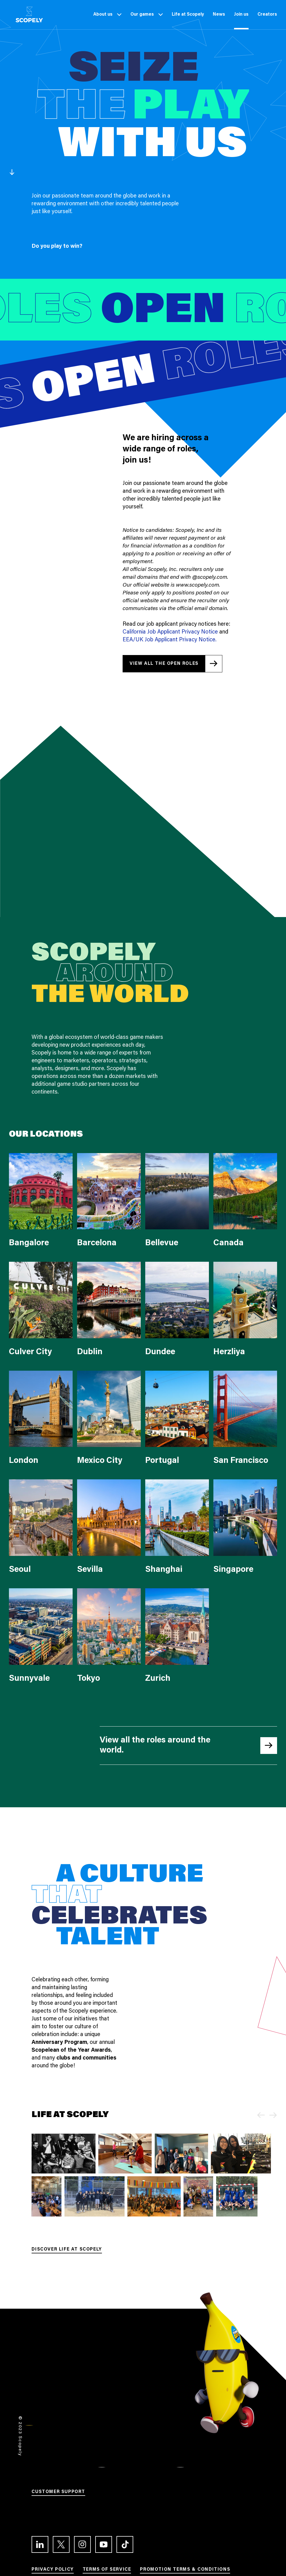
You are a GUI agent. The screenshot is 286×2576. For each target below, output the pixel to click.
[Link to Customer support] (58, 2493)
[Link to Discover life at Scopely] (67, 2250)
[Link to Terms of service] (107, 2570)
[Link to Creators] (267, 14)
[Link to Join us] (241, 14)
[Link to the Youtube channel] (103, 2544)
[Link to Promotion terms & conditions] (185, 2570)
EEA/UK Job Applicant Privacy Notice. (169, 640)
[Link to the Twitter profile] (61, 2544)
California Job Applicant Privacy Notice (170, 632)
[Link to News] (219, 14)
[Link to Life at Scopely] (188, 14)
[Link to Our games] (142, 14)
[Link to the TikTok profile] (124, 2544)
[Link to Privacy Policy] (52, 2570)
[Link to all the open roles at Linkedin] (172, 663)
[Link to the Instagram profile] (82, 2544)
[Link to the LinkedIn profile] (40, 2544)
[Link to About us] (103, 14)
